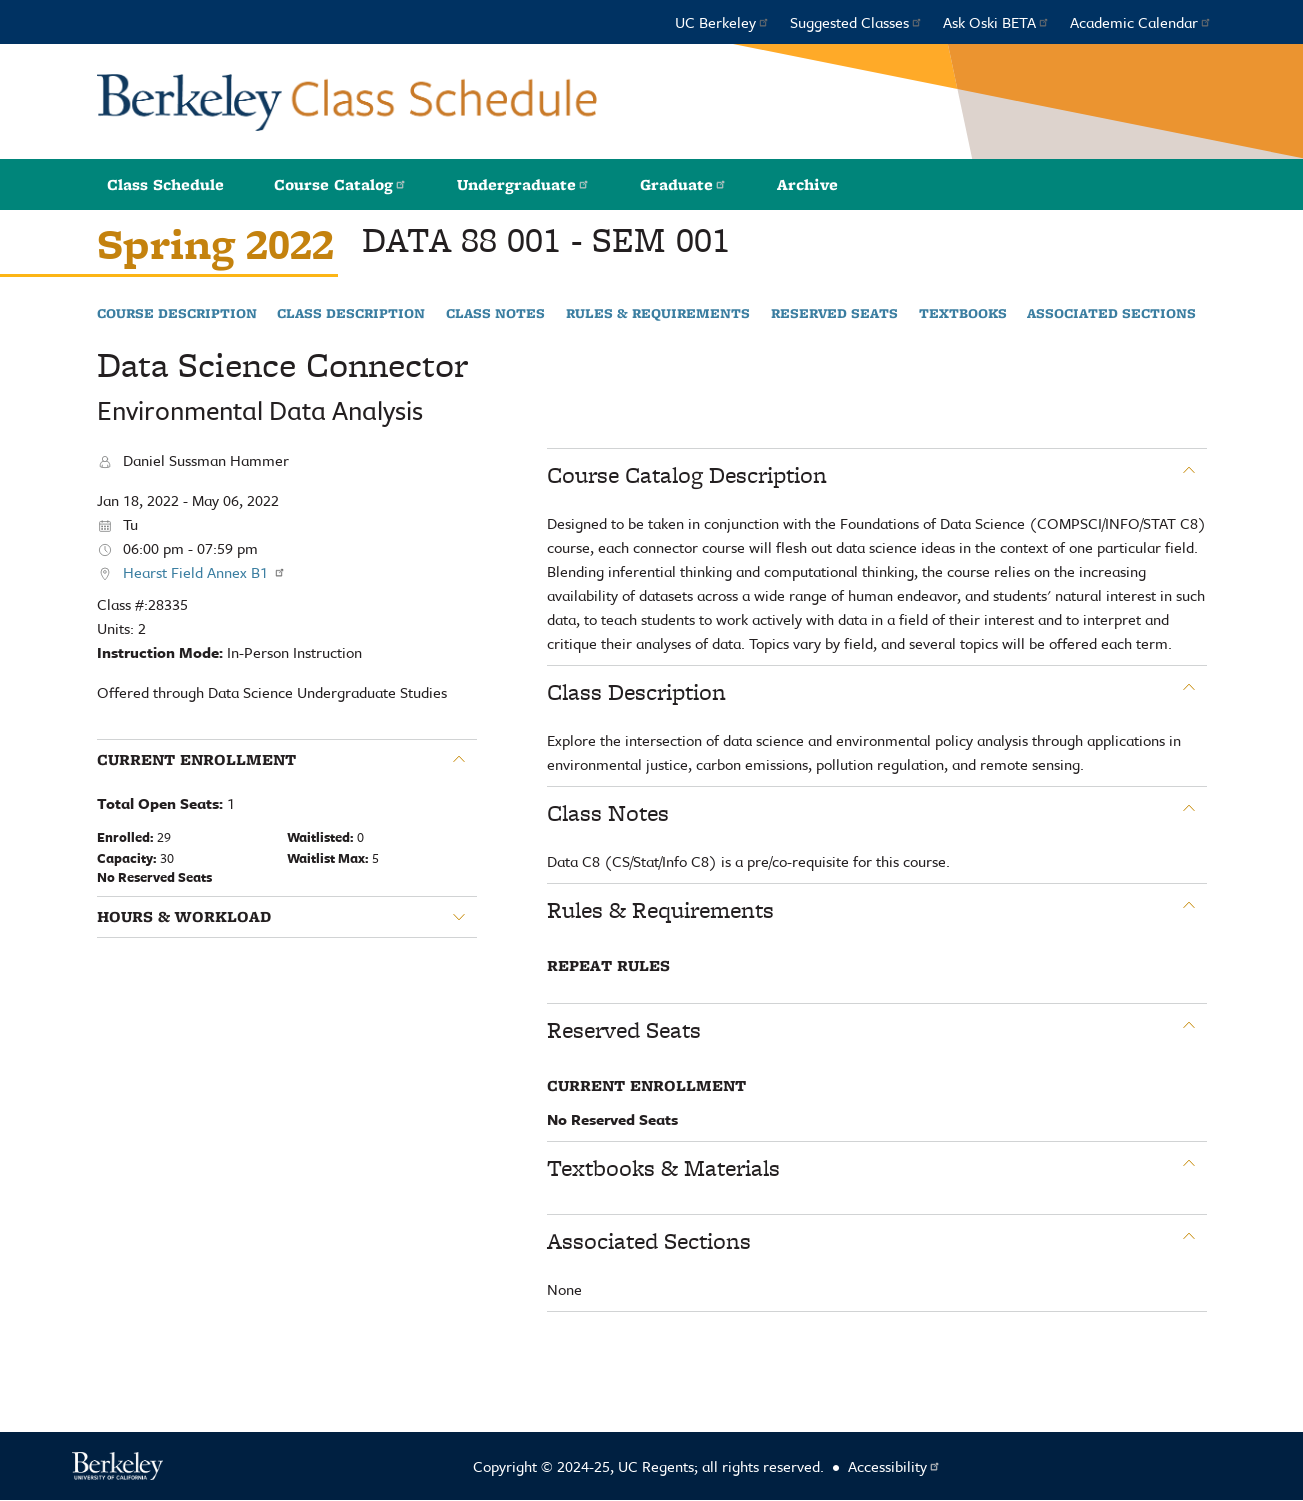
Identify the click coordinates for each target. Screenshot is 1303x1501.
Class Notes (495, 314)
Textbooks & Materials (663, 1168)
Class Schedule (165, 184)
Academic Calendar (1141, 22)
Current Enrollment (196, 760)
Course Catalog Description (687, 475)
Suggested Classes (856, 22)
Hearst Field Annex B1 (204, 572)
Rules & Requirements (658, 314)
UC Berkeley (722, 22)
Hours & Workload (184, 917)
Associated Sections (1111, 314)
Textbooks (963, 314)
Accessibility (894, 1466)
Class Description (351, 314)
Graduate (683, 184)
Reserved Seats (834, 314)
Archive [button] (807, 184)
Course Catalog (340, 184)
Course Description (177, 314)
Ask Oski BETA (996, 22)
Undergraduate (523, 184)
